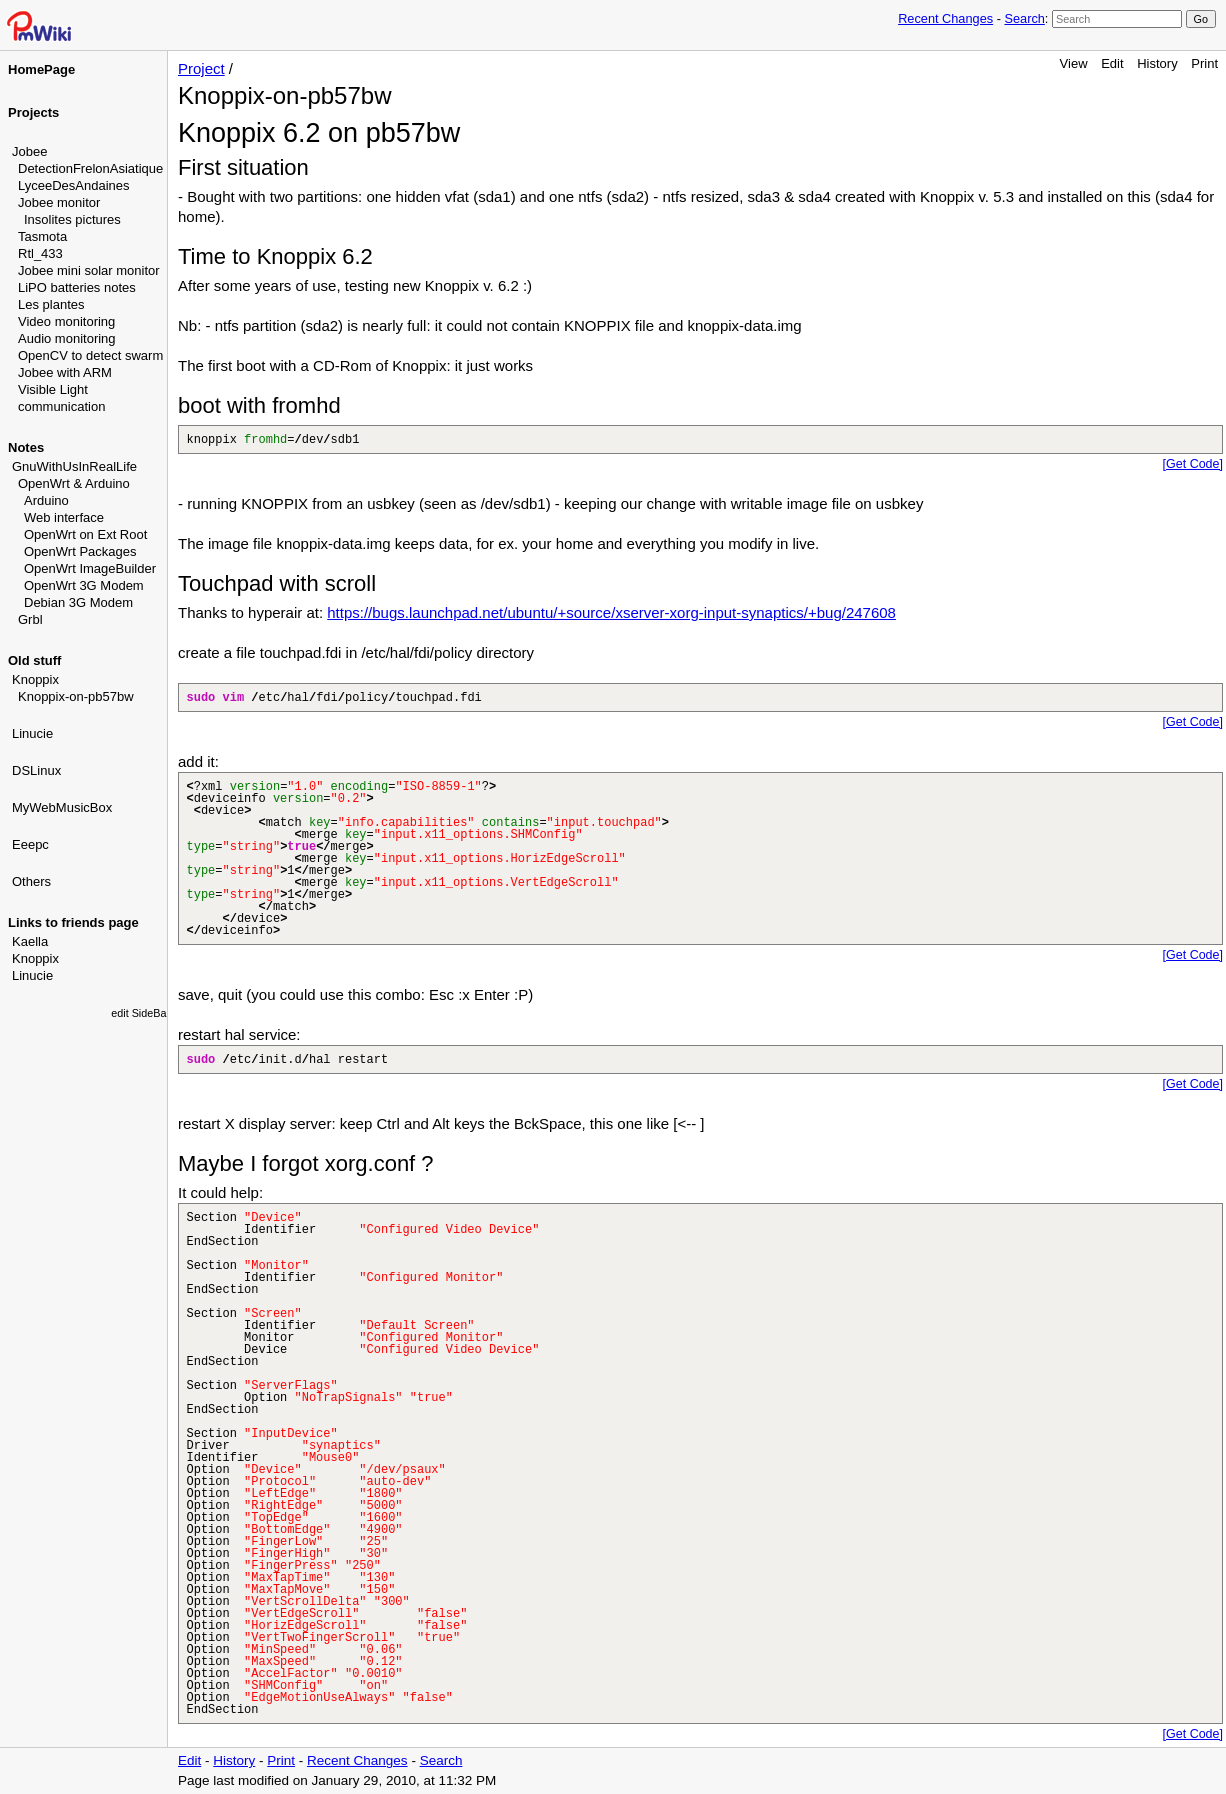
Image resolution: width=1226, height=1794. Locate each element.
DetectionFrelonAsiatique (90, 168)
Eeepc (30, 844)
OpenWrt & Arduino (74, 483)
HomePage (41, 69)
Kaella (30, 941)
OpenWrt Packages (80, 551)
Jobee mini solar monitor (89, 270)
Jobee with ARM (65, 372)
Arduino (46, 500)
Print (1204, 63)
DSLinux (36, 770)
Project (201, 68)
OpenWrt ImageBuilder (90, 568)
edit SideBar (140, 1013)
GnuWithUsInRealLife (74, 466)
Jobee (29, 151)
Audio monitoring (67, 338)
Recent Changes (945, 18)
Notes (26, 447)
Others (31, 881)
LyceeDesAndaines (74, 185)
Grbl (30, 619)
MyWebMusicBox (62, 807)
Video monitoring (66, 321)
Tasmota (42, 236)
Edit (1112, 63)
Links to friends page (73, 922)
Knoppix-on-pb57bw (76, 696)
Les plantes (51, 304)
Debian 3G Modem (78, 602)
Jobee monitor (59, 202)
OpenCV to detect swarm (90, 355)
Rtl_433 (40, 253)
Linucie (32, 733)
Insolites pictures (72, 219)
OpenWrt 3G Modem (84, 585)
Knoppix (35, 679)
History (1157, 63)
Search (1024, 18)
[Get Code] (1193, 464)
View (1074, 63)
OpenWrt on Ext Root (85, 534)
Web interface (64, 517)
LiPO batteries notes (77, 287)
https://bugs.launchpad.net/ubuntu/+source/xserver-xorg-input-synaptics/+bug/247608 (611, 612)
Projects (33, 112)
